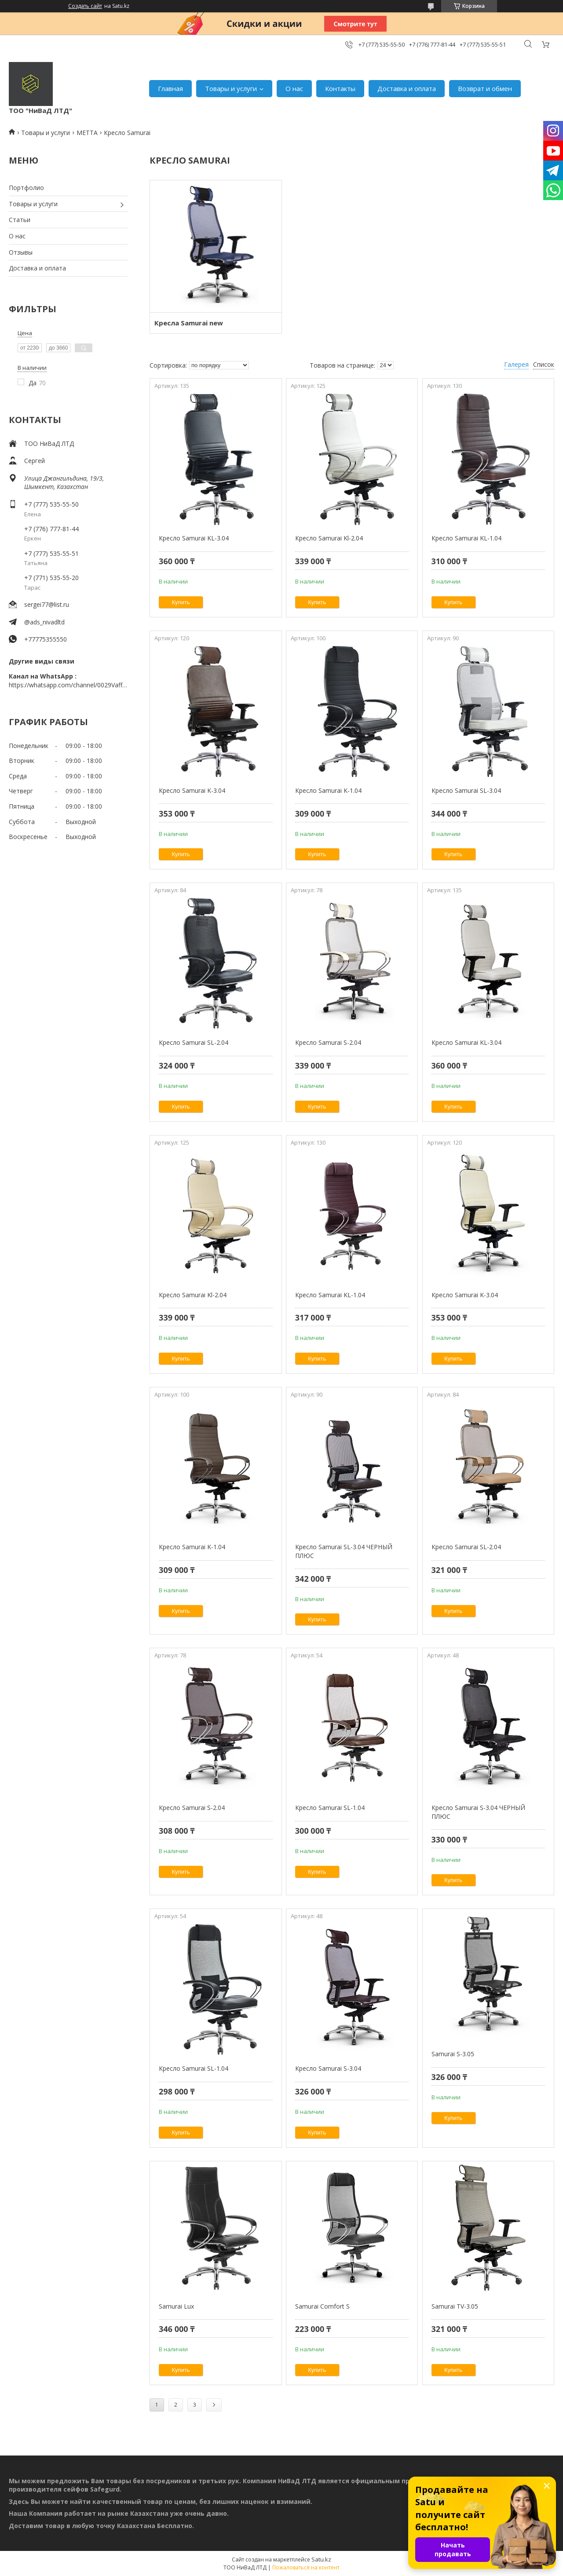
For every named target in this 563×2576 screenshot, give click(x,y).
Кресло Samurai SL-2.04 (193, 1042)
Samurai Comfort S (322, 2306)
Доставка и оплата (406, 88)
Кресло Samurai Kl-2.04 (329, 538)
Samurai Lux (176, 2306)
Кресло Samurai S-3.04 (328, 2068)
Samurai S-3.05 (452, 2054)
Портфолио (26, 187)
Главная (170, 88)
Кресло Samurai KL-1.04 (466, 538)
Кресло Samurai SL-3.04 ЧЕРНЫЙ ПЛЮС (343, 1551)
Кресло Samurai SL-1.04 (330, 1807)
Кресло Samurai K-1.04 (328, 790)
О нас (294, 88)
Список (543, 364)
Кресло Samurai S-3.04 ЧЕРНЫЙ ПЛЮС (478, 1812)
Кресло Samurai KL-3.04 (194, 538)
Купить (181, 602)
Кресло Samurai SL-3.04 (466, 790)
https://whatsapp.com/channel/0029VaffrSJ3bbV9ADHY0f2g (68, 685)
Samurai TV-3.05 (454, 2306)
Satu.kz (321, 2559)
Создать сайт (85, 6)
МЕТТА (87, 132)
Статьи (19, 219)
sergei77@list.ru (46, 604)
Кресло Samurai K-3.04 (192, 790)
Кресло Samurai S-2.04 (328, 1042)
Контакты (340, 88)
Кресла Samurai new (188, 322)
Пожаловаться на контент (306, 2567)
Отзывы (21, 252)
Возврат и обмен (485, 88)
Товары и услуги (231, 88)
